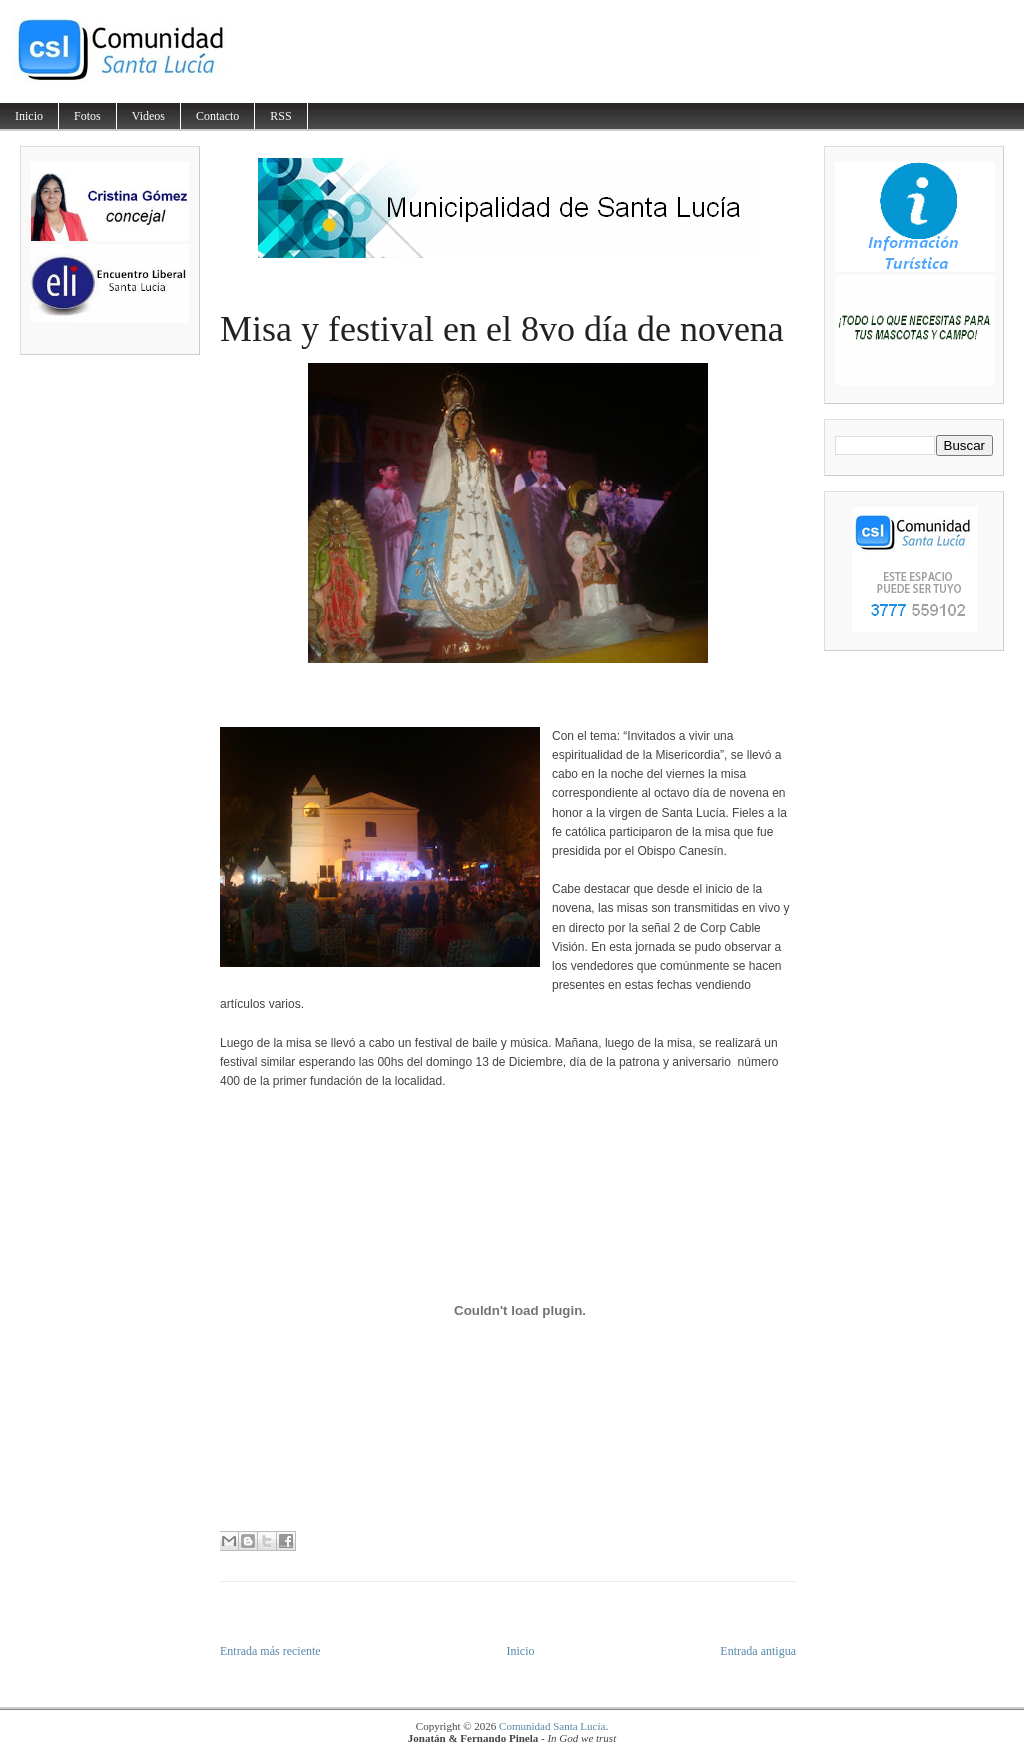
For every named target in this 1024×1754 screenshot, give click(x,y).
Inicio (29, 116)
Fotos (87, 116)
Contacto (217, 116)
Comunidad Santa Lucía (552, 1726)
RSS (280, 116)
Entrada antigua (758, 1651)
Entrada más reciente (270, 1651)
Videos (148, 116)
